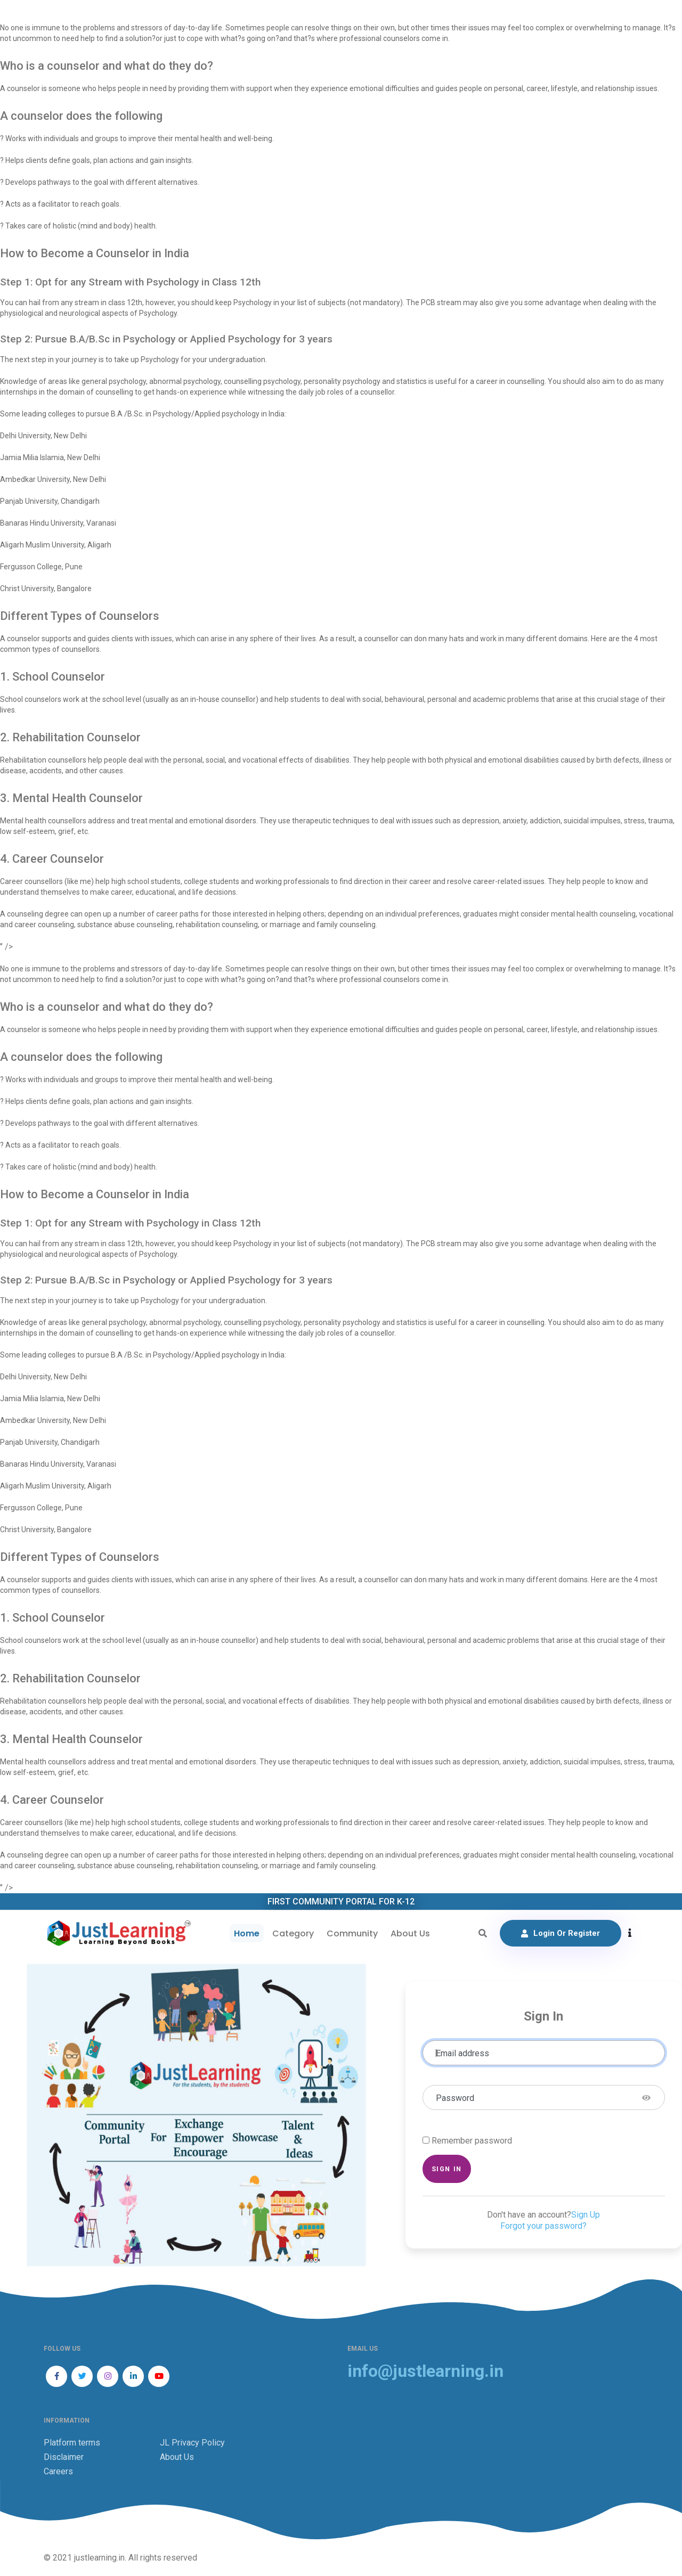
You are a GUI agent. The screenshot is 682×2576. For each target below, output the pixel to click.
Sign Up (585, 2215)
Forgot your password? (543, 2226)
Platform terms (72, 2443)
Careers (58, 2471)
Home (246, 1933)
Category (293, 1933)
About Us (410, 1933)
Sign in (447, 2169)
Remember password (472, 2141)
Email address (462, 2053)
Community (352, 1933)
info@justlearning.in (425, 2371)
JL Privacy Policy (192, 2443)
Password (455, 2098)
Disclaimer (64, 2457)
